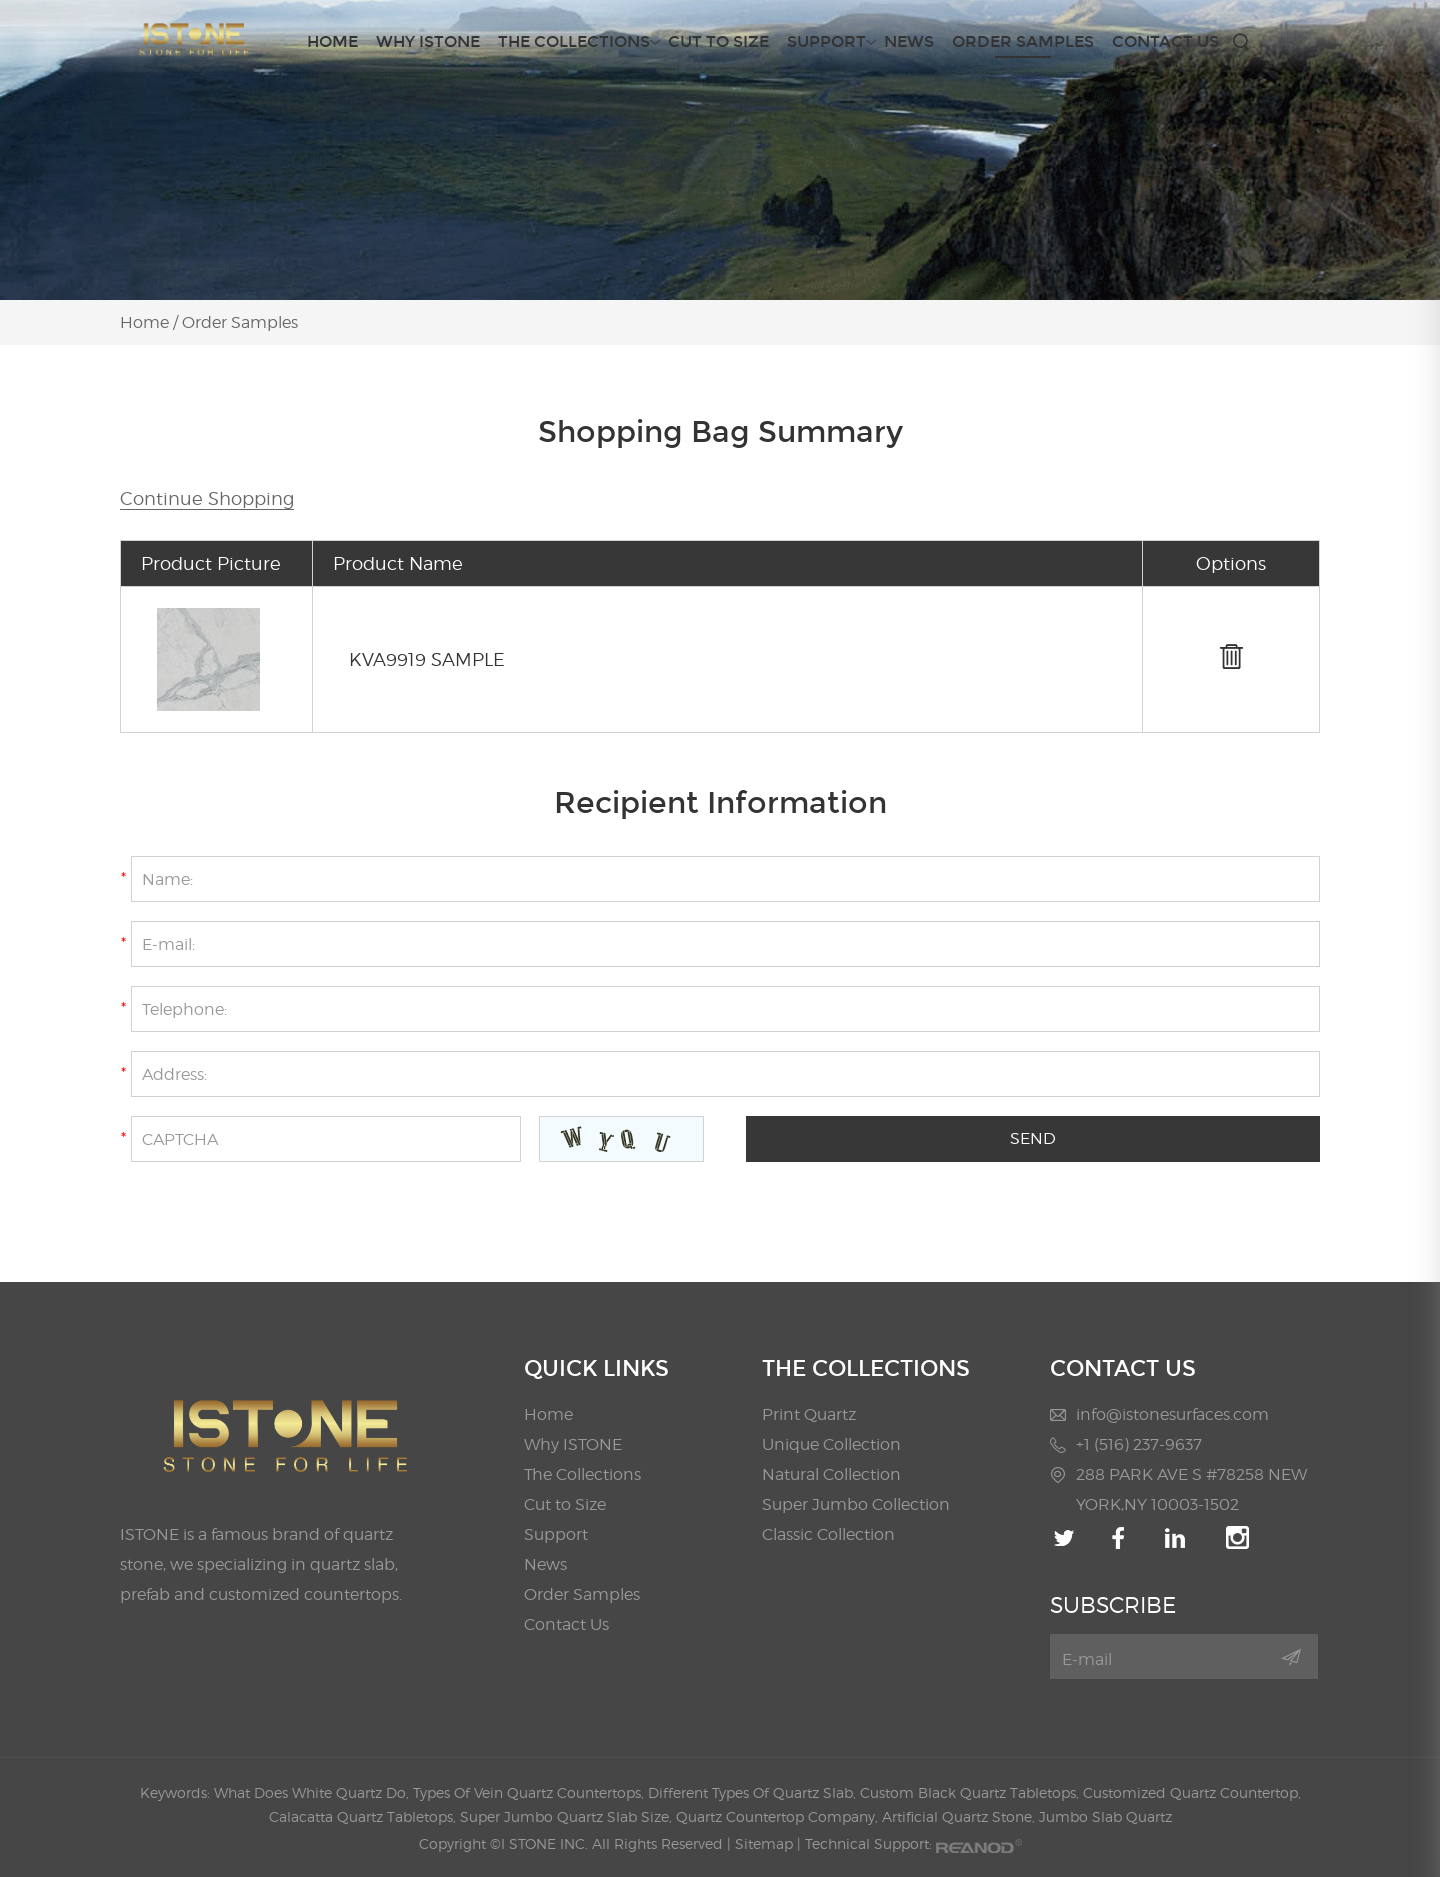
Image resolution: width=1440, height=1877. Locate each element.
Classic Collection (828, 1534)
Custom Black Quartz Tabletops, (971, 1792)
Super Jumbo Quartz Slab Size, (568, 1816)
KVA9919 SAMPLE (427, 659)
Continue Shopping (207, 498)
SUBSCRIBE (1113, 1605)
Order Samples (1023, 41)
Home (332, 41)
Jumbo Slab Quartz (1105, 1816)
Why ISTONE (428, 41)
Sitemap (764, 1843)
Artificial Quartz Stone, (960, 1816)
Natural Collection (831, 1474)
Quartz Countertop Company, (779, 1816)
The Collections (574, 42)
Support (826, 42)
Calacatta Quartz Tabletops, (364, 1816)
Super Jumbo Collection (856, 1504)
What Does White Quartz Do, (313, 1792)
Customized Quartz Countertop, (1192, 1792)
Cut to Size (718, 41)
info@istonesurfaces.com (1172, 1414)
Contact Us (1165, 41)
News (909, 41)
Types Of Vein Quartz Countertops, (530, 1792)
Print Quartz (809, 1414)
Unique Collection (831, 1444)
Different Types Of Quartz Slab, (754, 1792)
